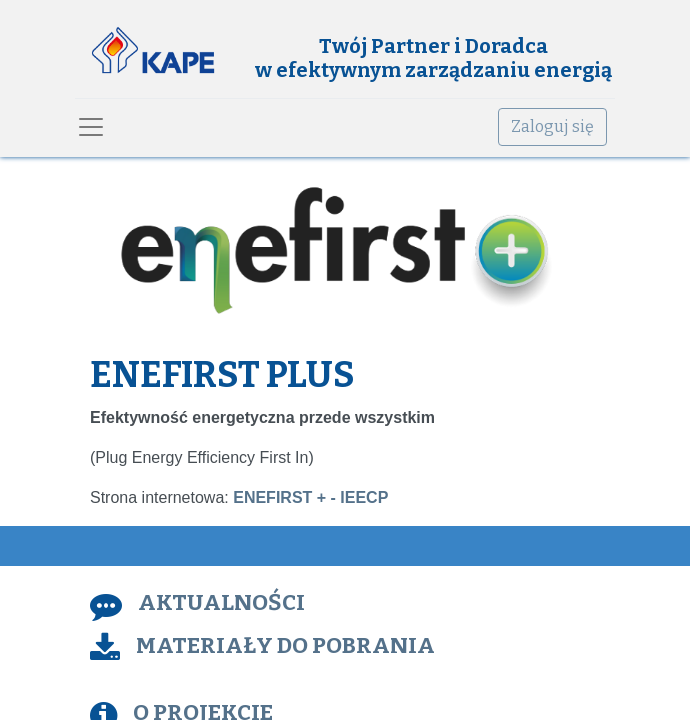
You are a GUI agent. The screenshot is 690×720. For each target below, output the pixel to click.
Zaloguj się (552, 126)
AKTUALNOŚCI (221, 602)
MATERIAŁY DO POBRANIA (285, 645)
